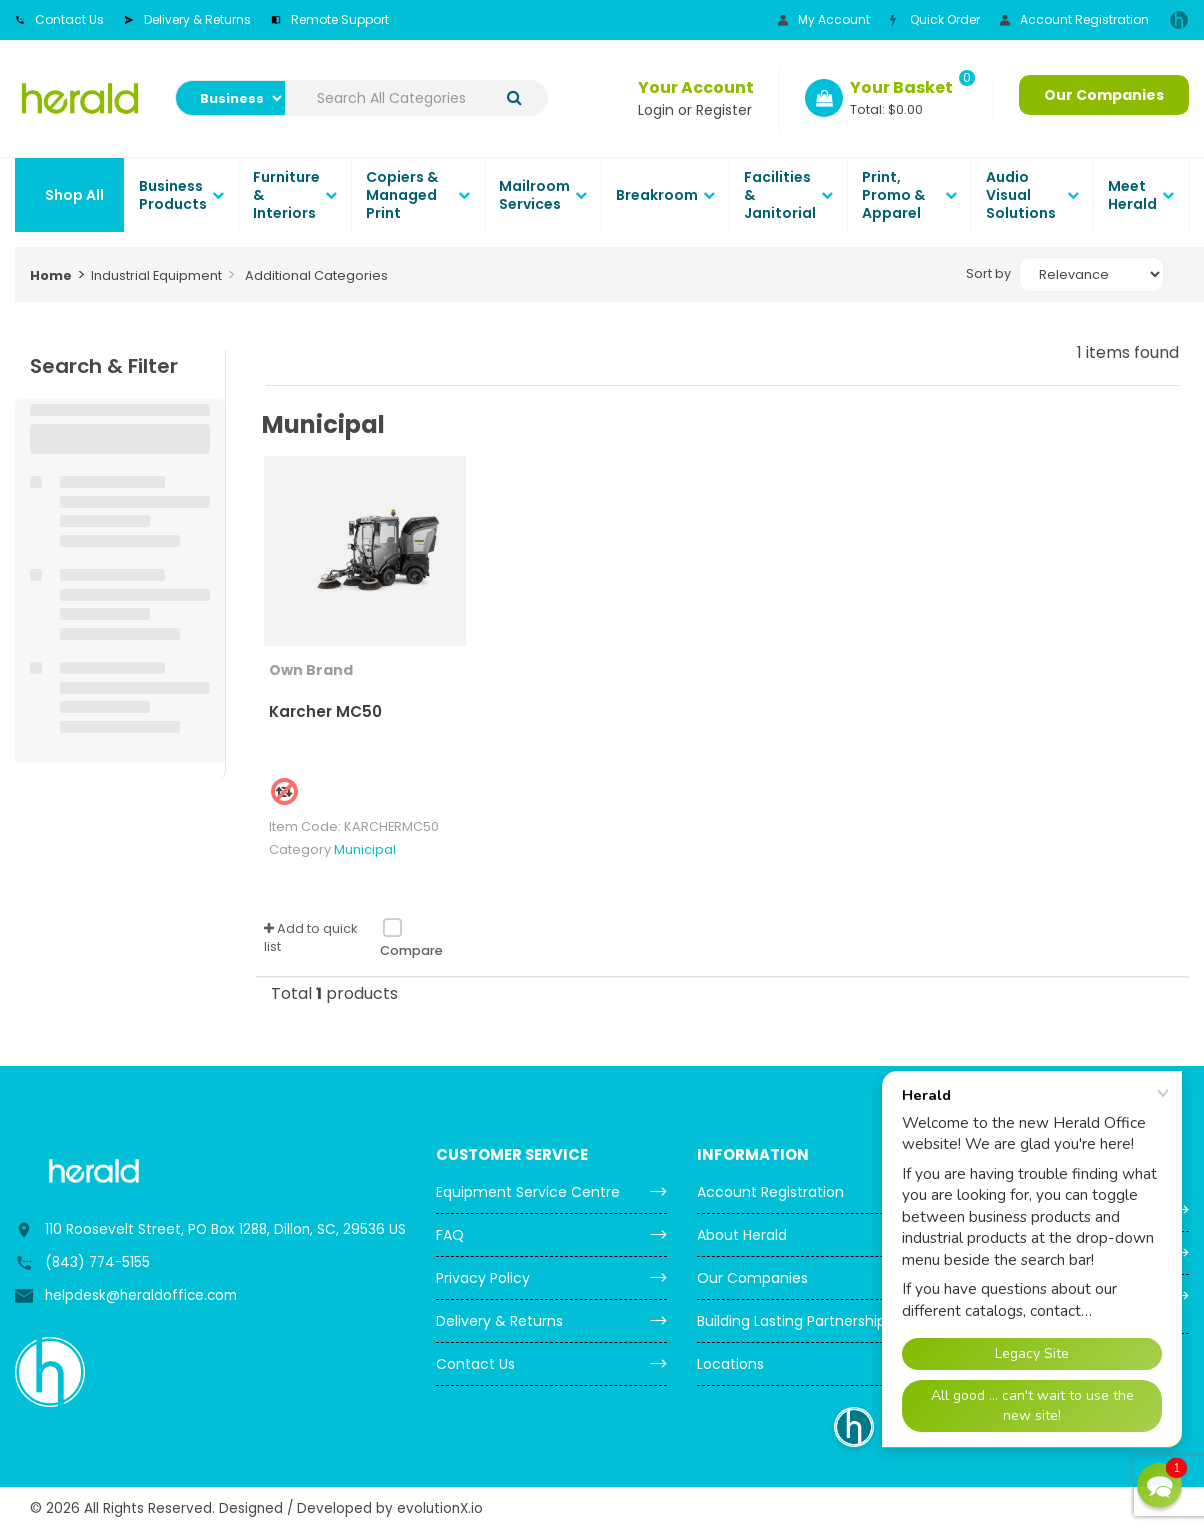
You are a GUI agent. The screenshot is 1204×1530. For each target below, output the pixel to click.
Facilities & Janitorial (780, 195)
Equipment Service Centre (528, 1192)
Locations (730, 1364)
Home (51, 275)
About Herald (742, 1235)
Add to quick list (310, 937)
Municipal (365, 849)
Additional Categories (316, 275)
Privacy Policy (483, 1278)
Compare (411, 937)
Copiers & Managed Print (402, 195)
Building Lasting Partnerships (795, 1321)
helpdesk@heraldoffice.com (141, 1295)
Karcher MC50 (325, 711)
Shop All (74, 195)
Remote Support (330, 19)
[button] (1159, 1485)
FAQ (450, 1235)
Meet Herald (1132, 195)
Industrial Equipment (156, 275)
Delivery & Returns (187, 19)
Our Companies (1104, 95)
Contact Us (59, 19)
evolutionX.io (440, 1508)
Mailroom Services (534, 195)
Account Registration (1074, 19)
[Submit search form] (514, 98)
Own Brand (311, 670)
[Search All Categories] (417, 98)
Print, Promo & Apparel (893, 195)
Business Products (173, 195)
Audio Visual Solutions (1021, 195)
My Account (824, 19)
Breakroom (657, 195)
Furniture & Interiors (286, 195)
